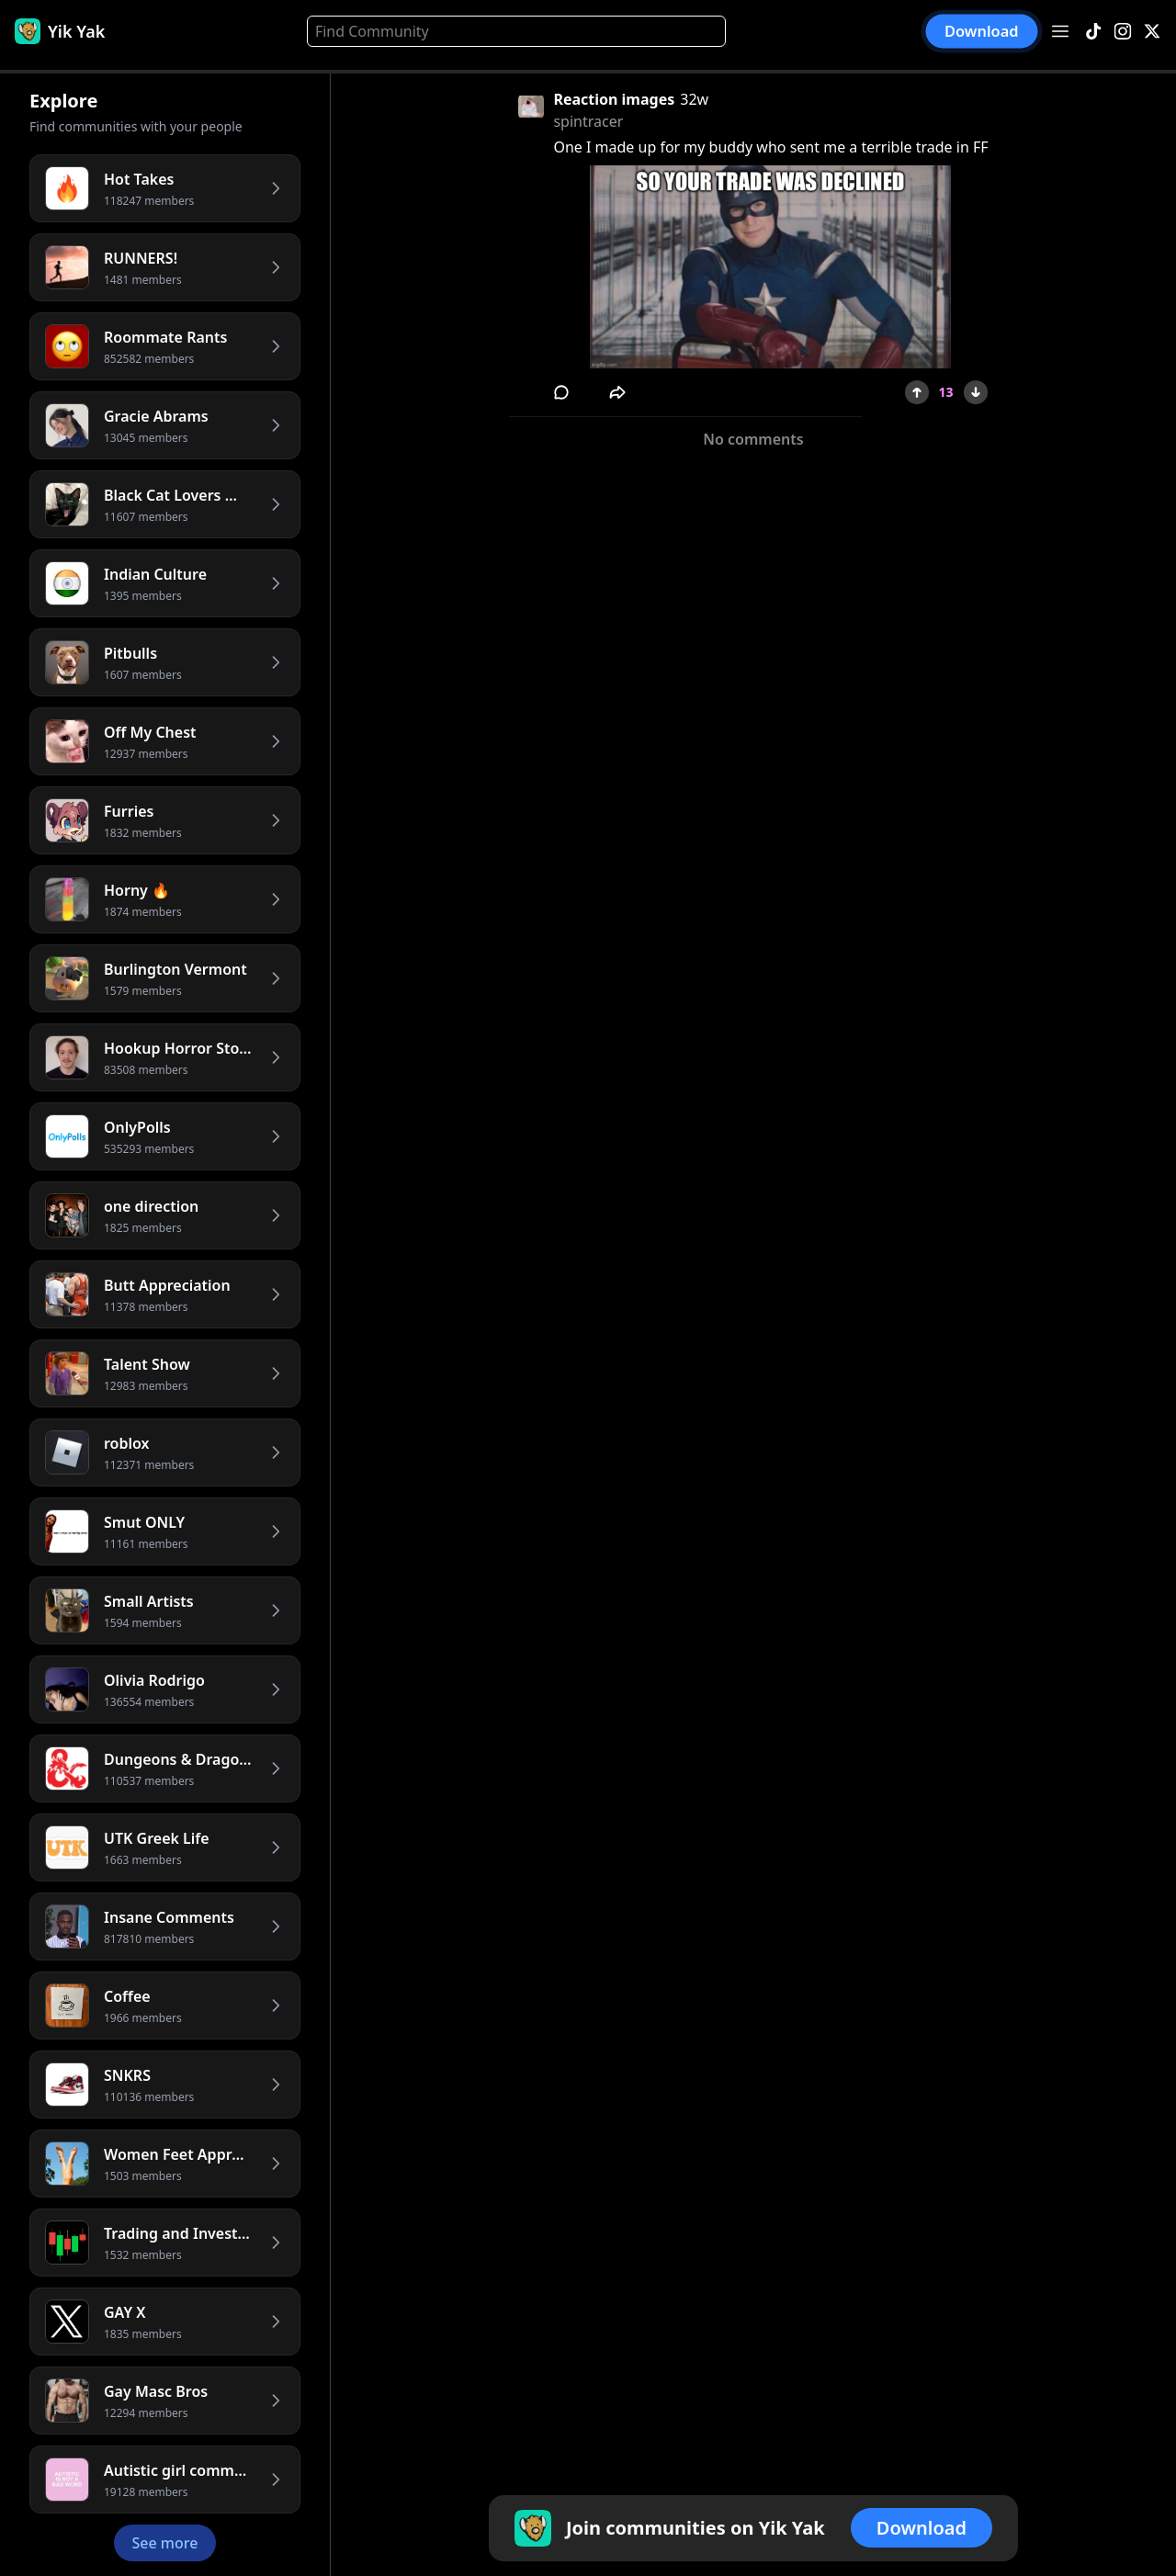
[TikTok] (1093, 31)
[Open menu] (1060, 31)
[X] (1152, 31)
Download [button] (982, 30)
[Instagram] (1123, 31)
